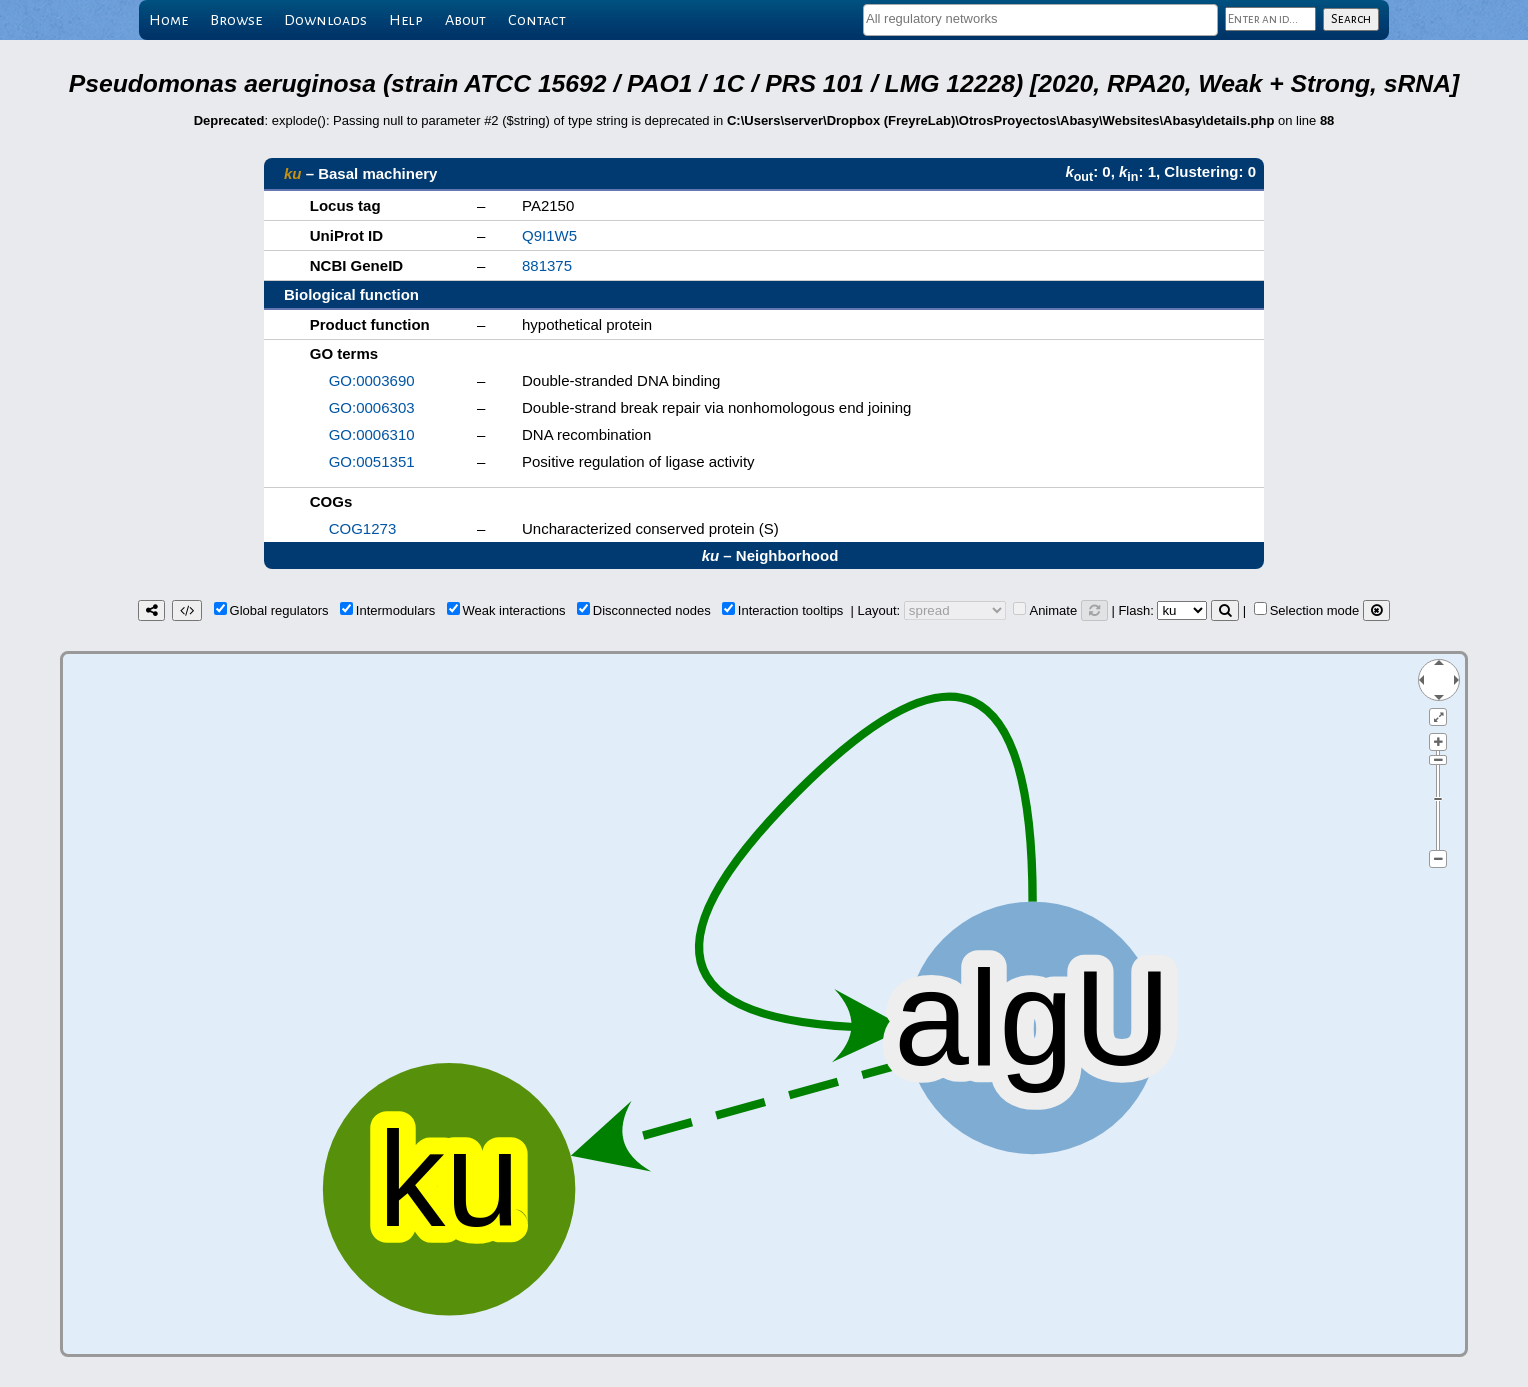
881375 (547, 265)
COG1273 (363, 528)
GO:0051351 (372, 461)
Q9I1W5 (549, 235)
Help (406, 20)
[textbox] (1040, 18)
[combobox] (1040, 20)
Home (168, 20)
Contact (537, 20)
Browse (236, 20)
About (465, 20)
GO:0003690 (372, 380)
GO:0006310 (372, 434)
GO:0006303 (372, 407)
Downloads (325, 20)
